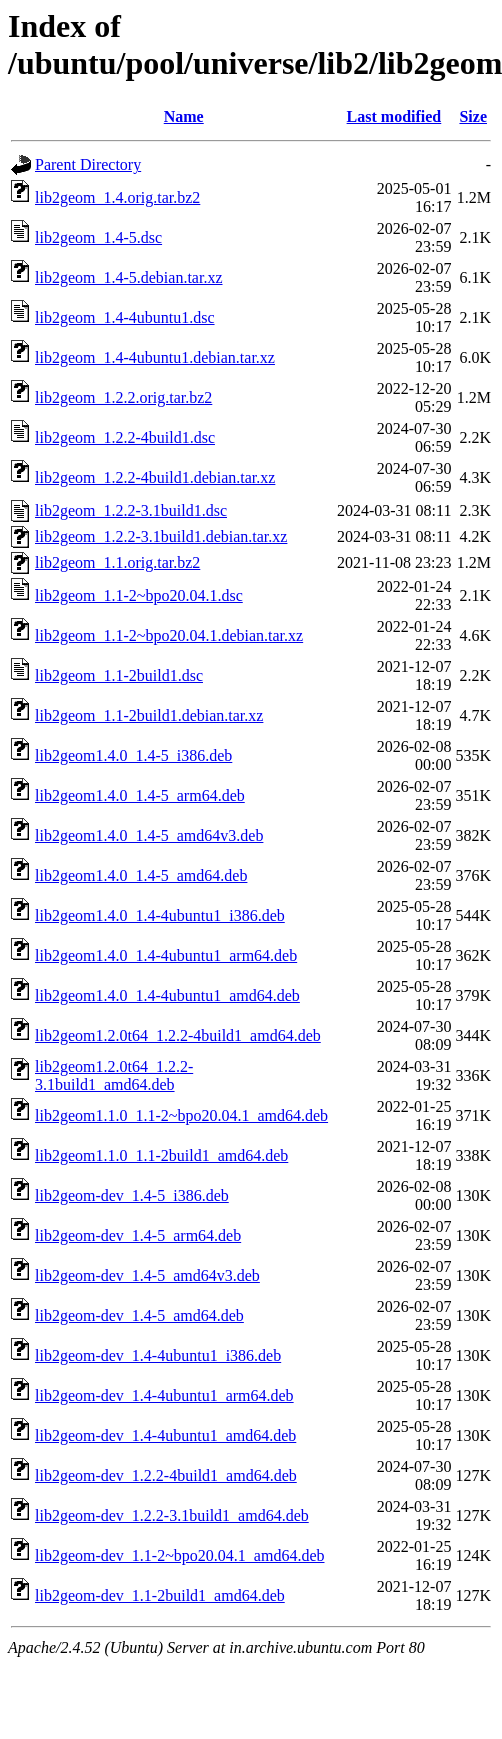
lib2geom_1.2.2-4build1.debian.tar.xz (155, 477)
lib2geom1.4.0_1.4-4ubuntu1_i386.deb (160, 915)
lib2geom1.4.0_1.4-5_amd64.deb (141, 875)
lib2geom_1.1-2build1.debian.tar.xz (149, 715)
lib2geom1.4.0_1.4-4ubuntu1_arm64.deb (166, 955)
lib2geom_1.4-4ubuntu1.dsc (125, 317)
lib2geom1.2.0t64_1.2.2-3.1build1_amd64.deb (114, 1075)
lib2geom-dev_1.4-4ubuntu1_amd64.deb (165, 1435)
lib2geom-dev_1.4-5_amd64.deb (139, 1315)
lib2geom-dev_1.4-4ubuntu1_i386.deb (158, 1355)
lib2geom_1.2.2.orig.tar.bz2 (123, 397)
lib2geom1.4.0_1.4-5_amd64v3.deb (149, 835)
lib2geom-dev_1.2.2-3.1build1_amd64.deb (172, 1515)
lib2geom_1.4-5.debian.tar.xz (129, 277)
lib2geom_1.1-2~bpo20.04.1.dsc (139, 595)
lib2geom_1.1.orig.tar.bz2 (117, 562)
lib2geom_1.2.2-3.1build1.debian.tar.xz (161, 536)
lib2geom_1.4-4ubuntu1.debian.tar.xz (155, 357)
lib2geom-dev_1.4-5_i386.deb (132, 1195)
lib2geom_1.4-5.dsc (98, 237)
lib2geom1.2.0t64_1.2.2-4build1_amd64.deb (178, 1035)
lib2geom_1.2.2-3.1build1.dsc (131, 510)
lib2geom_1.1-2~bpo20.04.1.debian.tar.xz (169, 635)
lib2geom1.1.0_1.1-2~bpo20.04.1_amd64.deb (181, 1115)
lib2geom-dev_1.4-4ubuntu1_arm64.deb (164, 1395)
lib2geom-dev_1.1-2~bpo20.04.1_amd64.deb (180, 1555)
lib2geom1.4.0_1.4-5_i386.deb (133, 755)
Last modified (394, 116)
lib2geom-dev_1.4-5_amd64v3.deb (147, 1275)
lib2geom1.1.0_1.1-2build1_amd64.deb (161, 1155)
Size (473, 116)
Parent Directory (88, 164)
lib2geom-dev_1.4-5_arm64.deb (138, 1235)
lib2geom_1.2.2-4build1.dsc (125, 437)
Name (184, 116)
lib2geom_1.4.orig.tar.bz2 (117, 197)
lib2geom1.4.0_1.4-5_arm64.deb (140, 795)
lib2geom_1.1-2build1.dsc (119, 675)
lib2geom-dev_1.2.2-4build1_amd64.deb (166, 1475)
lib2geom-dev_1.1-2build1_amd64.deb (160, 1595)
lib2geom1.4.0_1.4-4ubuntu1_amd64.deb (167, 995)
